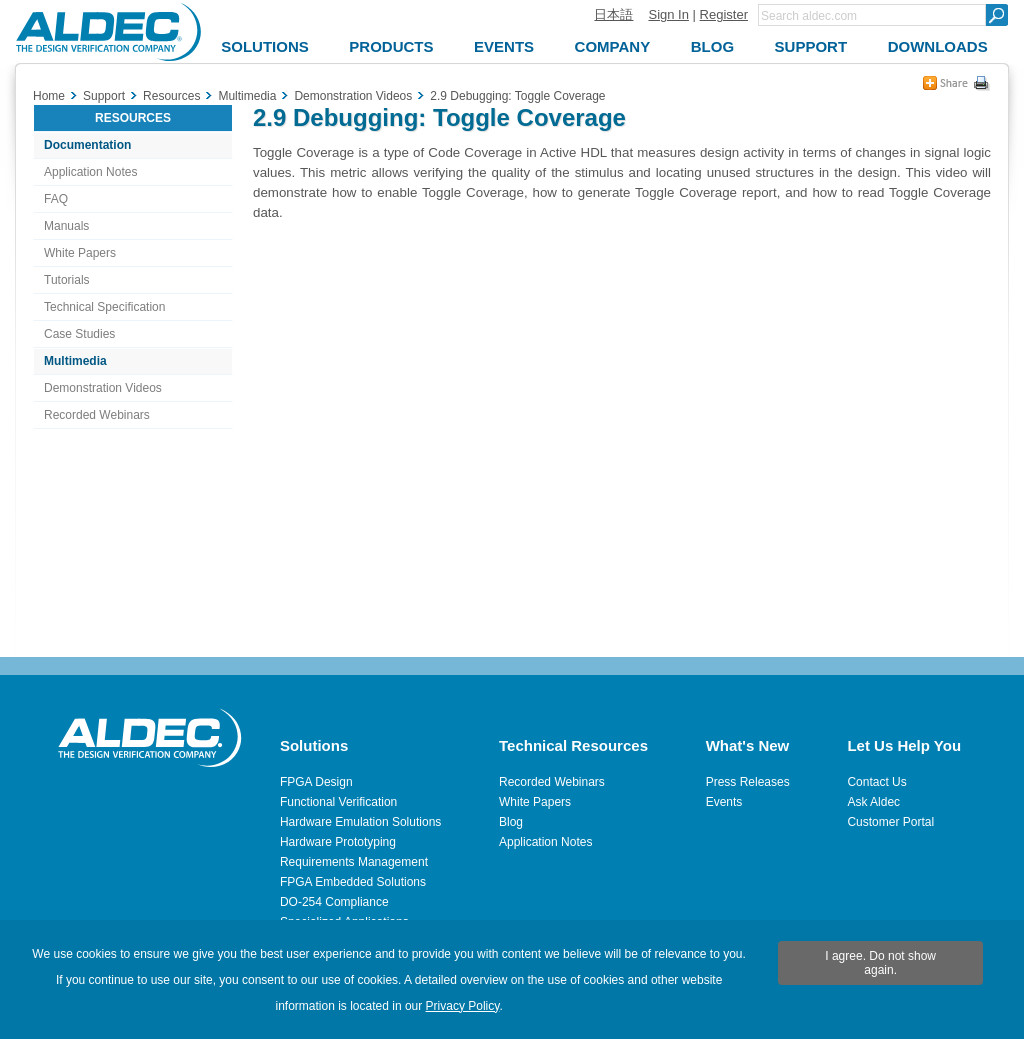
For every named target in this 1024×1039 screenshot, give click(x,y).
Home (49, 96)
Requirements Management (354, 862)
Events (724, 802)
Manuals (66, 226)
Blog (511, 822)
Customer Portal (890, 822)
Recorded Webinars (97, 415)
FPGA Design (316, 782)
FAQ (56, 199)
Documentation (87, 145)
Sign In (668, 14)
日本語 (613, 14)
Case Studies (79, 334)
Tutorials (67, 280)
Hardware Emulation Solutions (360, 822)
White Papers (80, 253)
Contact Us (876, 782)
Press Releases (748, 782)
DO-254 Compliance (334, 902)
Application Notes (90, 172)
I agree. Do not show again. (880, 963)
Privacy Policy (463, 1006)
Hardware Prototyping (338, 842)
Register (724, 14)
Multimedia (75, 361)
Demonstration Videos (103, 388)
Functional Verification (338, 802)
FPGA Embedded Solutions (353, 882)
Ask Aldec (873, 802)
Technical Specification (104, 307)
